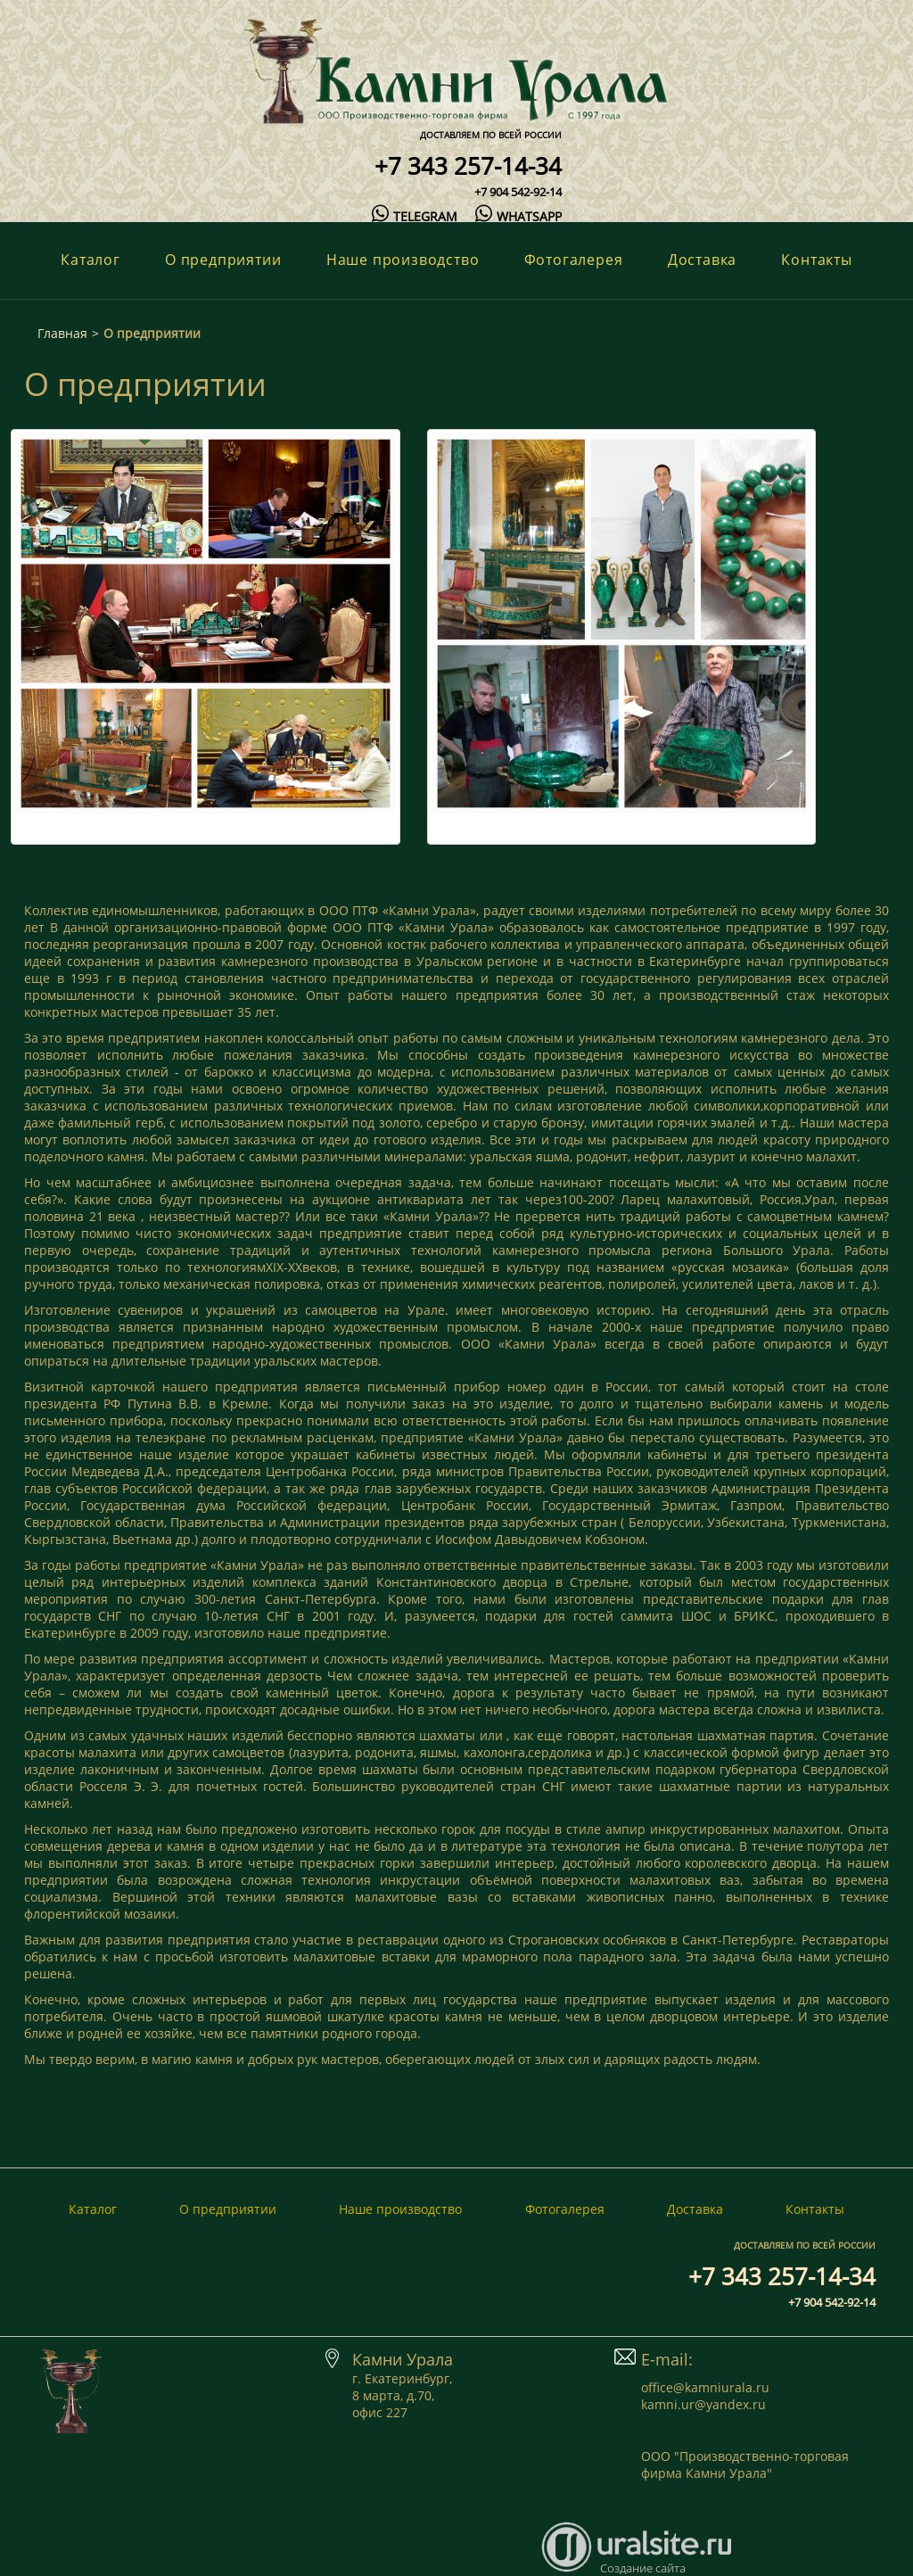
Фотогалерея (573, 259)
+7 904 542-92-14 (518, 192)
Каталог (90, 259)
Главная (62, 333)
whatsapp (518, 216)
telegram (414, 216)
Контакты (816, 259)
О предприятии (223, 259)
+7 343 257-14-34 (468, 166)
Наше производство (403, 259)
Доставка (702, 259)
